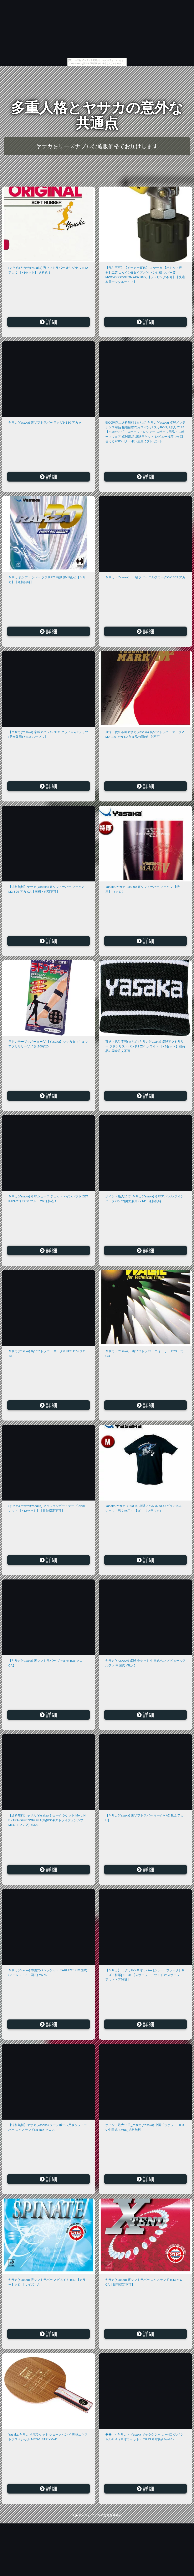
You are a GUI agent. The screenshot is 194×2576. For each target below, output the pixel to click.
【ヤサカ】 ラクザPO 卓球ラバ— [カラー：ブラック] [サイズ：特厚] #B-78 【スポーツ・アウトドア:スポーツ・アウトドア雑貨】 (145, 1974)
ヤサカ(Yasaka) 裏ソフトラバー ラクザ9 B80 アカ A (44, 422)
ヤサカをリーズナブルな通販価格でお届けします (97, 146)
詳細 (48, 322)
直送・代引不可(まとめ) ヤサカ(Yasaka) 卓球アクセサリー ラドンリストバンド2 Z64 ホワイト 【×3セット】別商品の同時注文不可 (145, 1046)
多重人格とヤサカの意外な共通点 (97, 115)
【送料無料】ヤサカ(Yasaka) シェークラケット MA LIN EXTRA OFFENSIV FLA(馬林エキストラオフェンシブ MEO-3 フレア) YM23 (47, 1820)
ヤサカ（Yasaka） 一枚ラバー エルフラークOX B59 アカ (145, 577)
